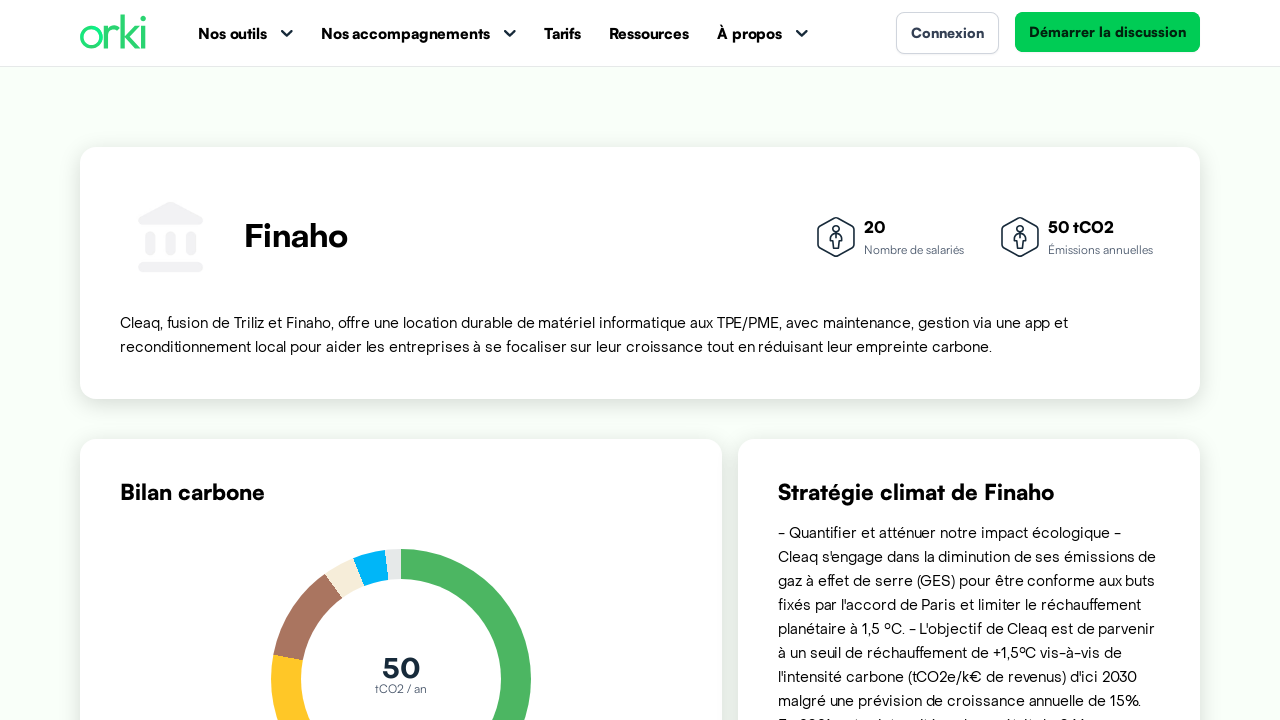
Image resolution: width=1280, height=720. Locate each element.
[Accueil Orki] (113, 33)
